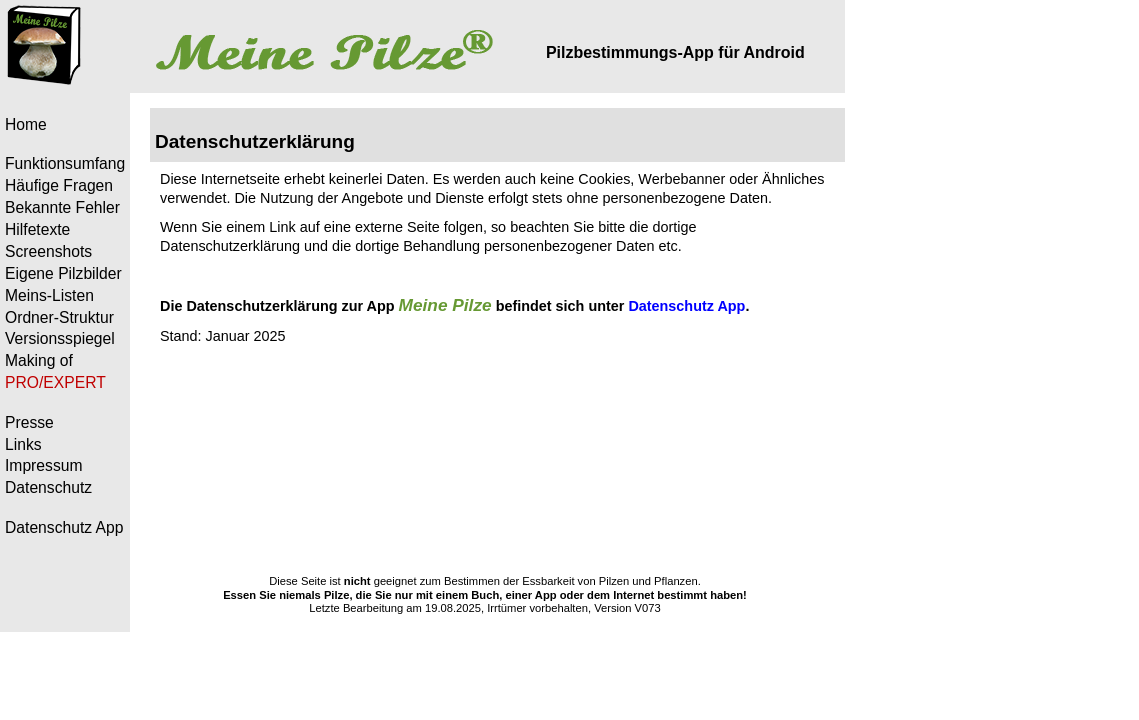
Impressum (44, 465)
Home (26, 124)
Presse (29, 422)
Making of (39, 360)
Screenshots (48, 251)
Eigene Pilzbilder (63, 273)
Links (23, 444)
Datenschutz (48, 487)
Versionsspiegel (60, 338)
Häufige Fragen (59, 185)
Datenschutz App (64, 527)
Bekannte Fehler (62, 207)
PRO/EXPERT (55, 382)
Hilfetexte (37, 229)
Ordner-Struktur (59, 317)
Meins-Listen (49, 295)
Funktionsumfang (65, 163)
